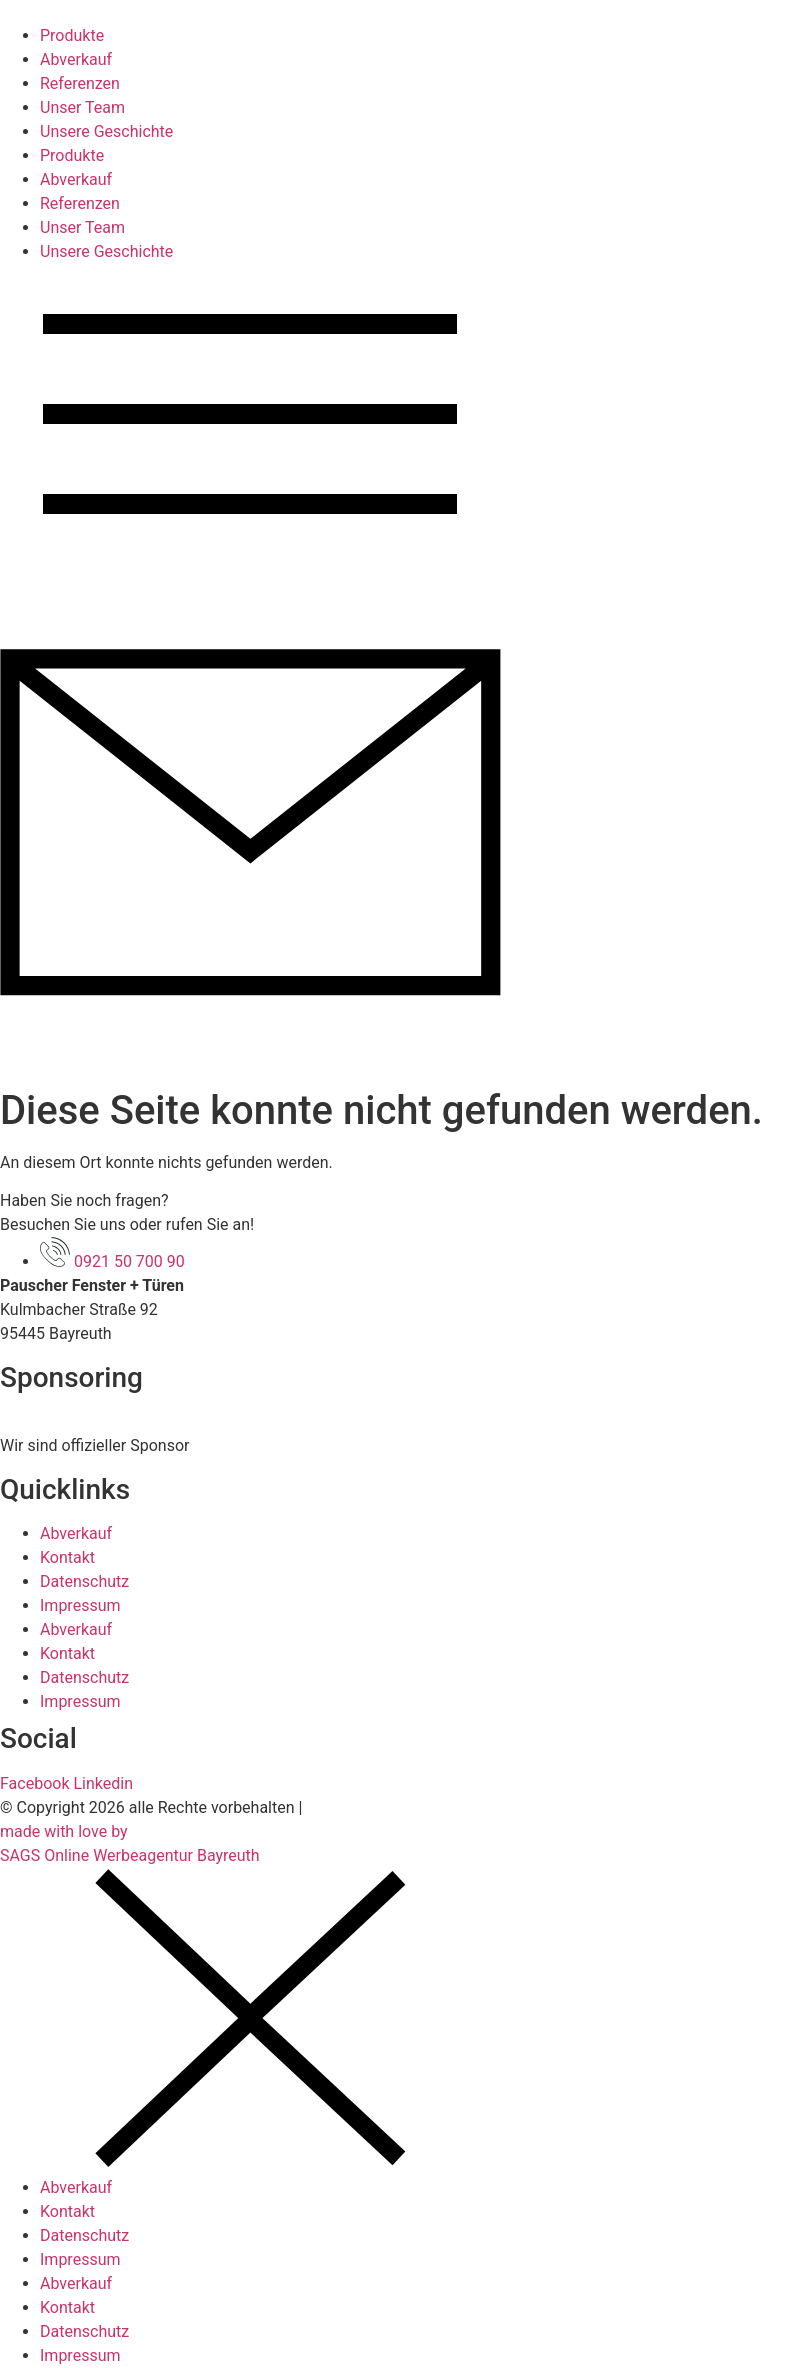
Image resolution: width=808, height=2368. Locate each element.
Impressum (80, 1605)
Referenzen (80, 83)
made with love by (64, 1831)
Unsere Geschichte (106, 131)
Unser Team (82, 107)
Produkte (72, 35)
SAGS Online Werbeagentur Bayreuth (130, 1855)
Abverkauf (76, 59)
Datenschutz (84, 1581)
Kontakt (67, 1557)
